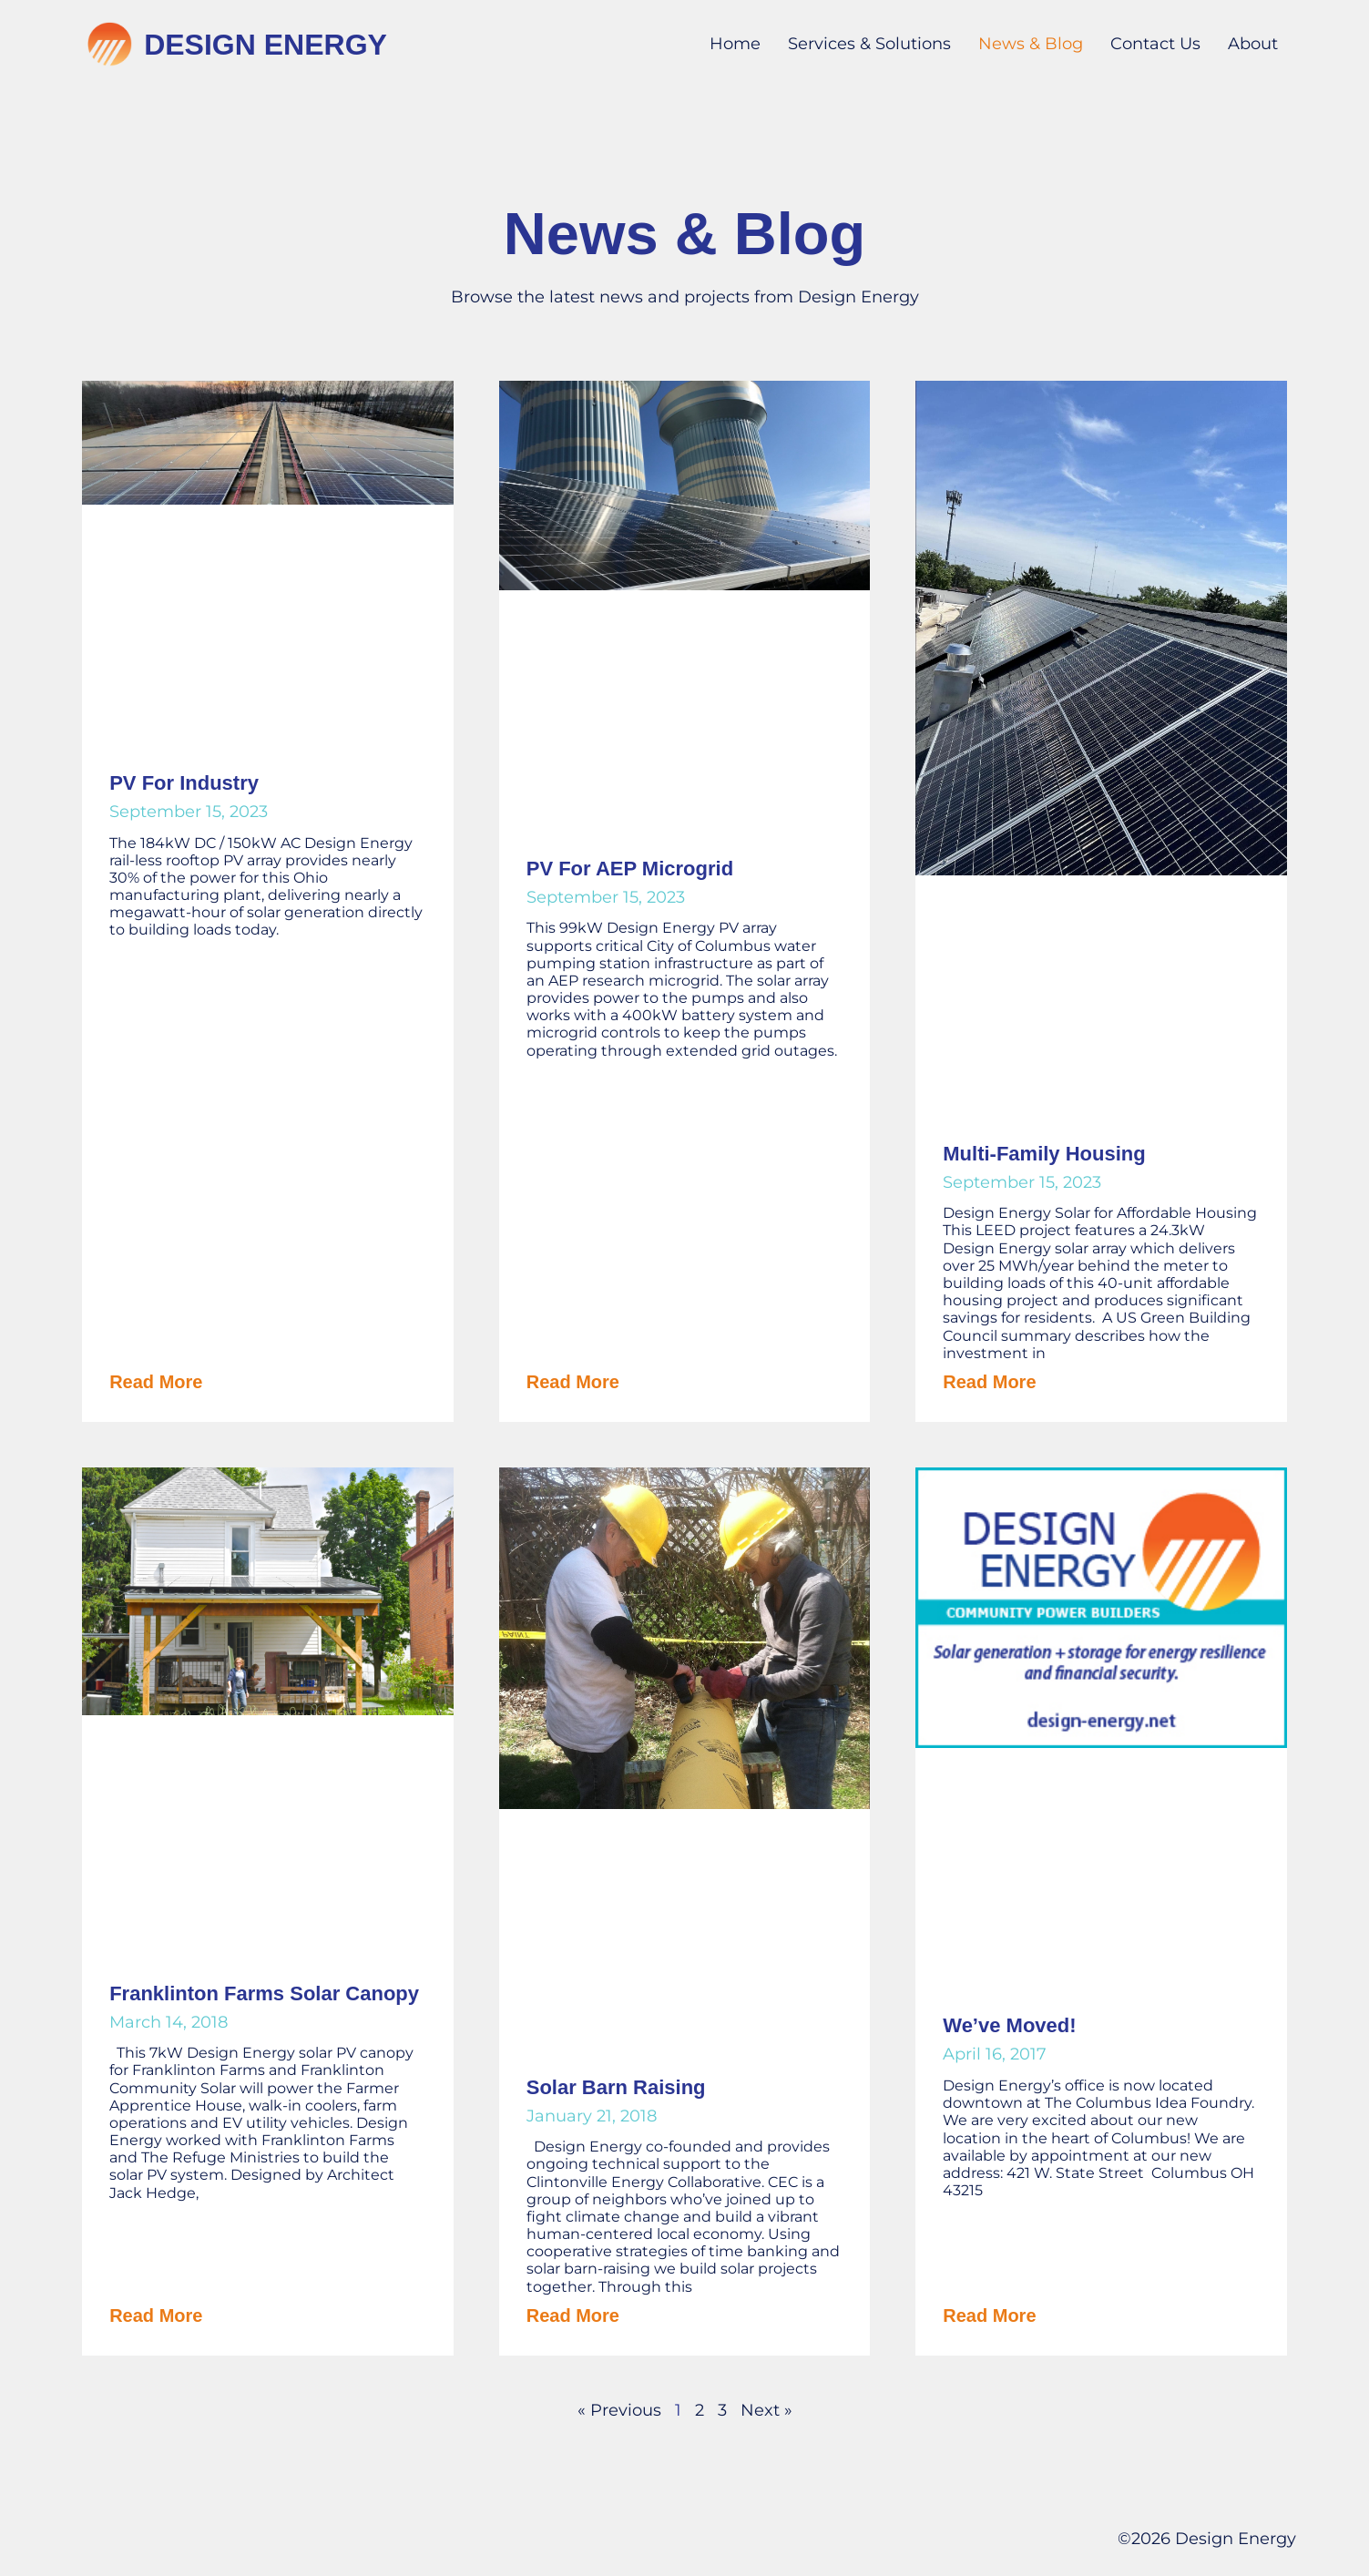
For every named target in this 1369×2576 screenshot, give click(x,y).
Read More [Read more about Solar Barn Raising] (572, 2315)
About (1253, 44)
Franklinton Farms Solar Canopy (264, 1993)
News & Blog (1030, 44)
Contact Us (1155, 44)
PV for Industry (184, 783)
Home (735, 44)
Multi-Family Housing (1044, 1153)
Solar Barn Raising (616, 2087)
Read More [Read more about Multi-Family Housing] (989, 1382)
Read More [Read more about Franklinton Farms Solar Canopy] (155, 2315)
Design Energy (265, 44)
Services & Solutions (869, 44)
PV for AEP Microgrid (629, 868)
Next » (766, 2410)
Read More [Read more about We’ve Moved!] (989, 2315)
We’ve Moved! (1009, 2025)
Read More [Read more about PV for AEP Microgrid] (572, 1382)
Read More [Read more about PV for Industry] (155, 1382)
